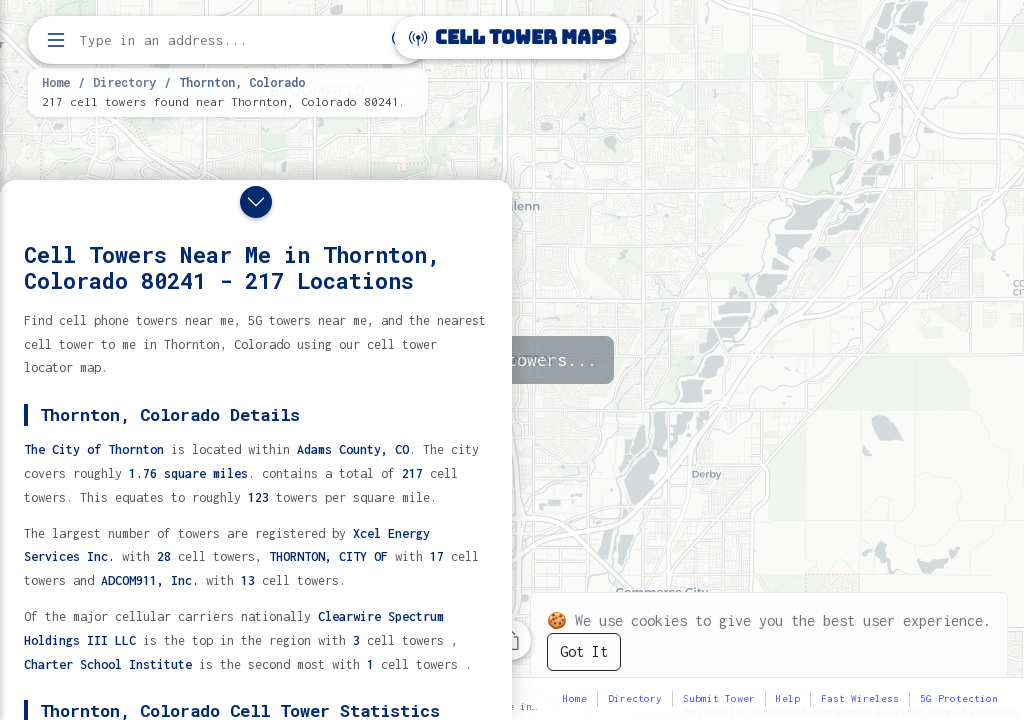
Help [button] (788, 698)
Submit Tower (719, 698)
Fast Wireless (860, 698)
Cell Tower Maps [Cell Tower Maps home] (512, 37)
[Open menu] (56, 40)
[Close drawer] (256, 202)
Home (56, 82)
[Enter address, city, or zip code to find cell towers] (230, 40)
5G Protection (959, 698)
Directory (124, 82)
